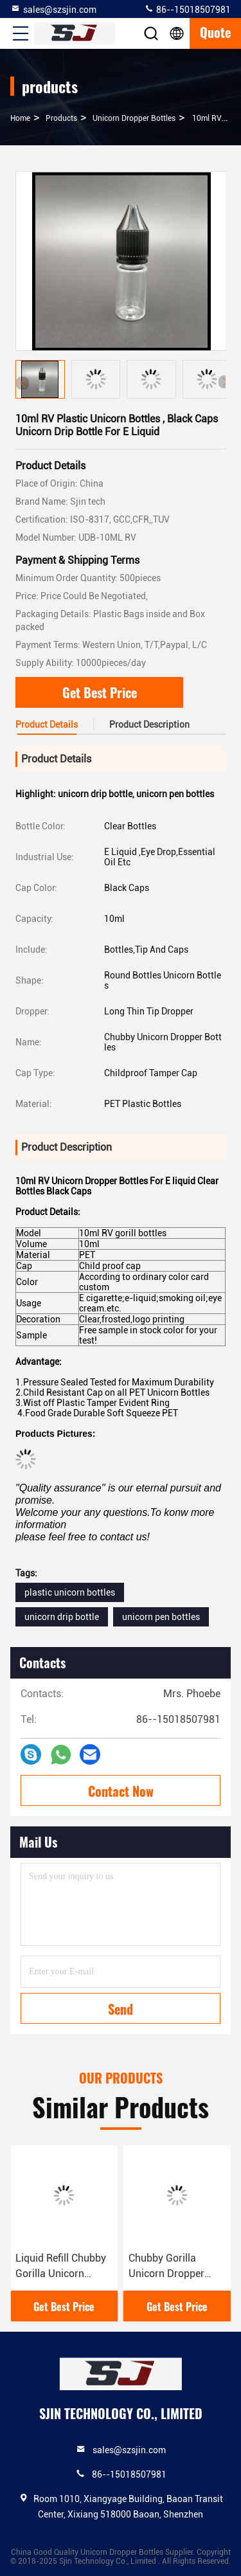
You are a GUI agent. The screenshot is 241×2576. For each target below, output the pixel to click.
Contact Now (121, 1791)
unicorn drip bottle (61, 1617)
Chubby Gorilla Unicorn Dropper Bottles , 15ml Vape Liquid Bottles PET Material (172, 2267)
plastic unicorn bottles (69, 1592)
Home (20, 118)
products (61, 118)
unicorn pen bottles (161, 1617)
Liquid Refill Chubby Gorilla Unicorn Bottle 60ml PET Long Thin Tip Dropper (60, 2267)
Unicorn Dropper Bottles (134, 118)
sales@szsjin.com (53, 9)
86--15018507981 (187, 9)
